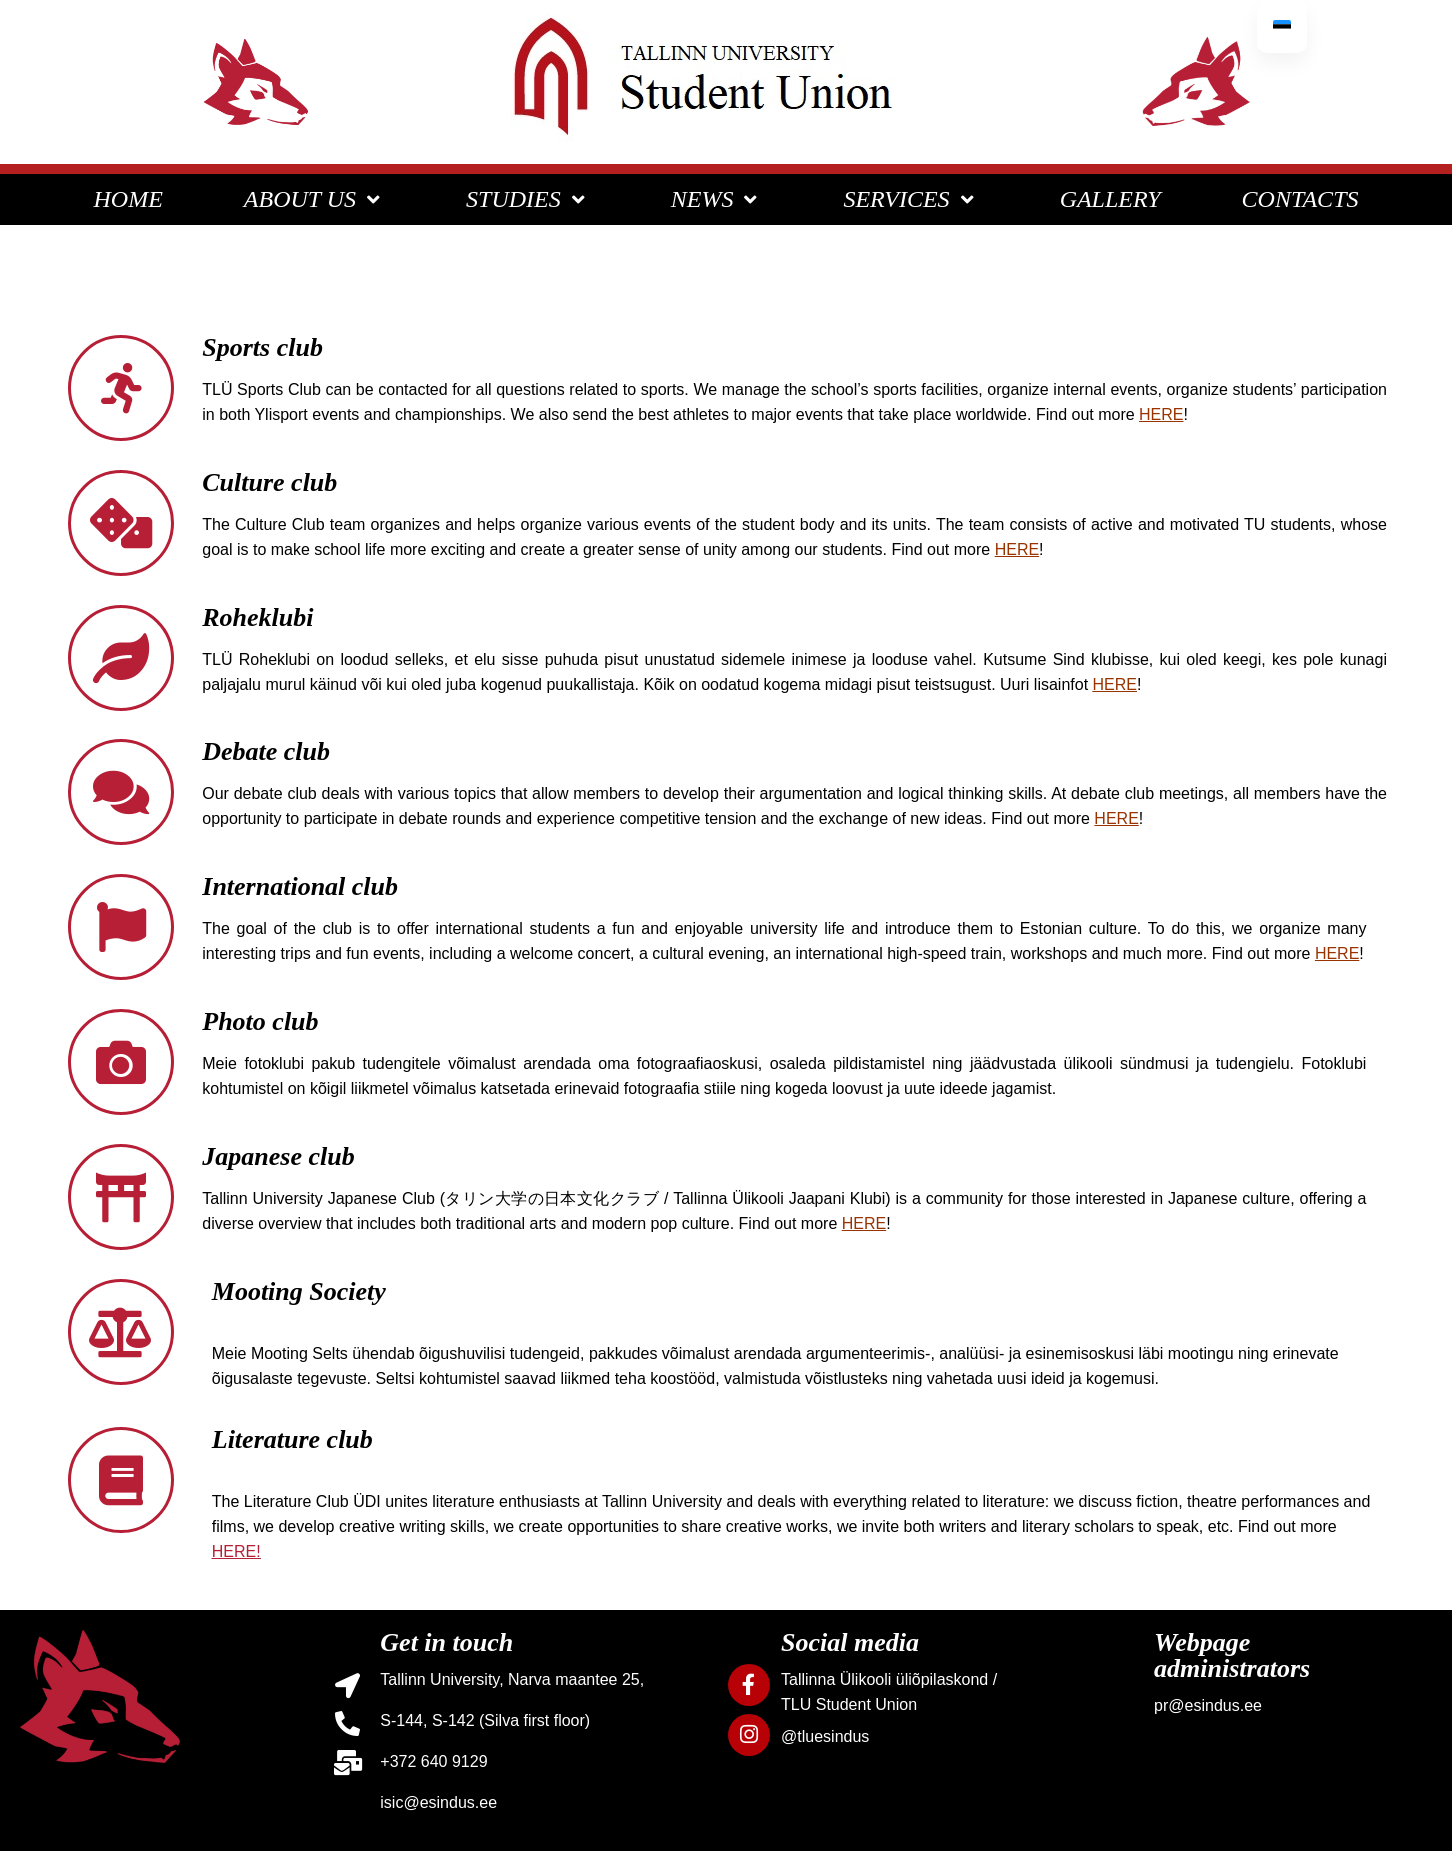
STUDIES (528, 199)
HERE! (236, 1551)
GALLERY (1110, 199)
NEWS (717, 199)
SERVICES (910, 199)
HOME (128, 199)
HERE (1115, 684)
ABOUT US (314, 199)
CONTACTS (1300, 199)
